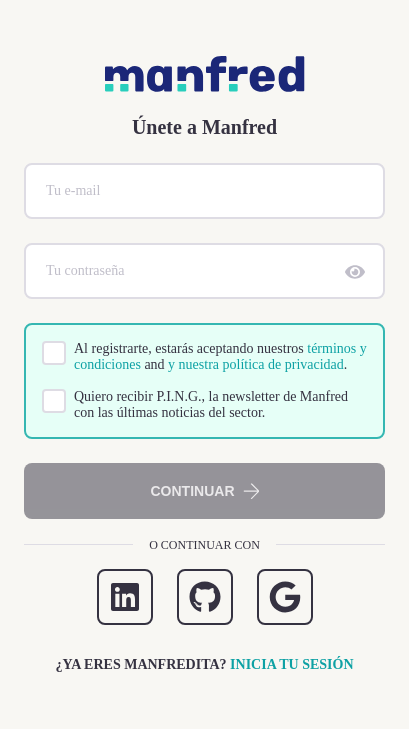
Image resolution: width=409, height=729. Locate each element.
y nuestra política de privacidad (256, 364)
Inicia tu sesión (291, 664)
